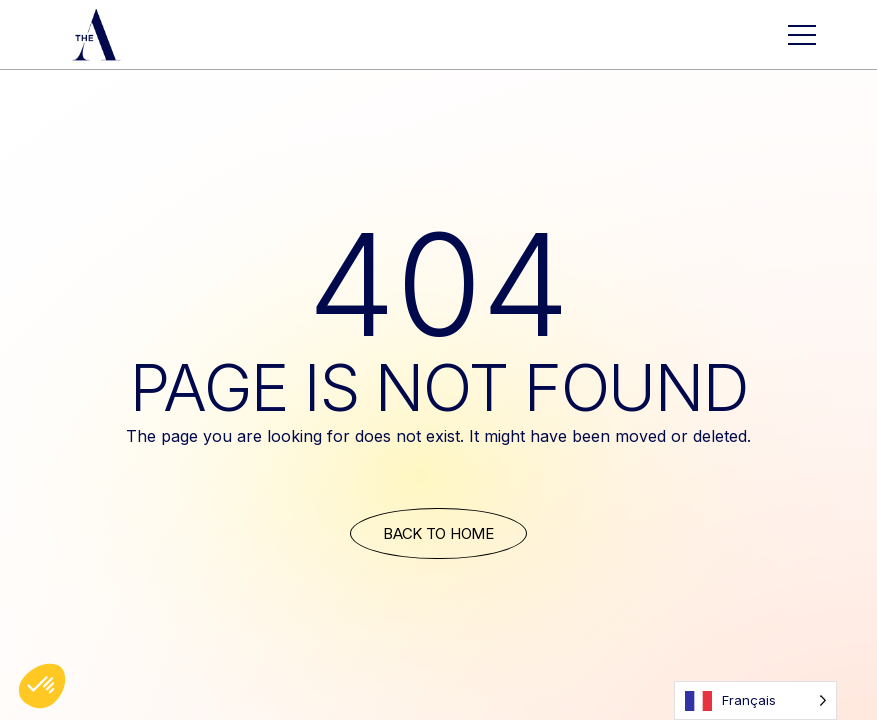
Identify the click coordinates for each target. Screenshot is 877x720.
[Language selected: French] (755, 700)
